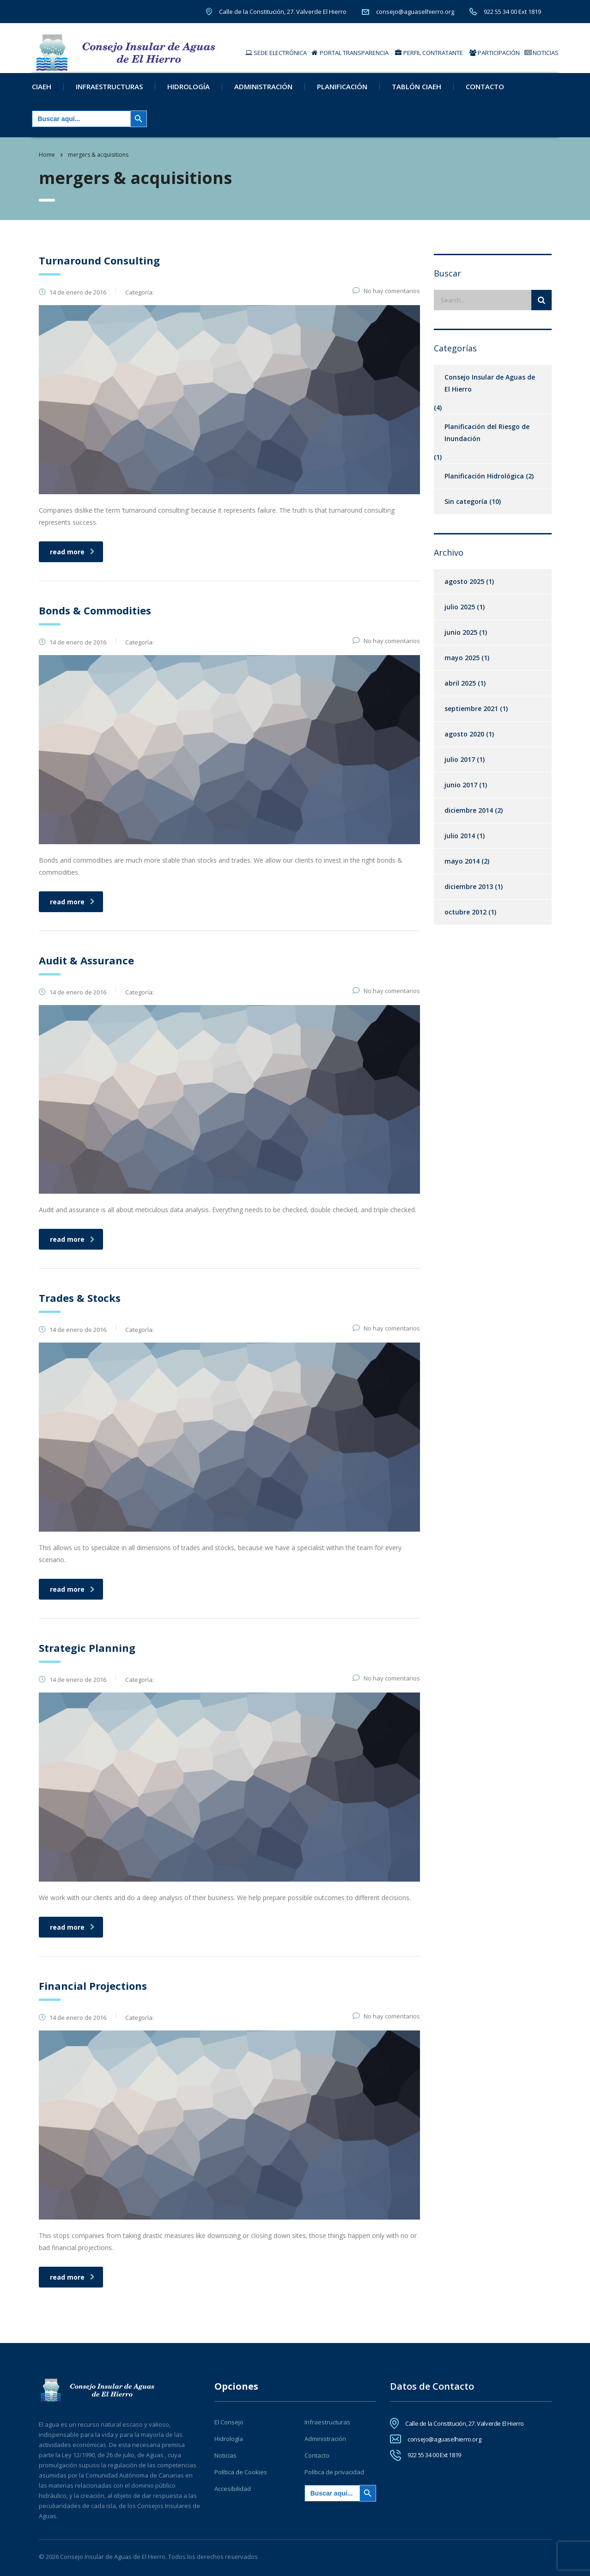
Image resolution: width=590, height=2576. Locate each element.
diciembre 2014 (468, 819)
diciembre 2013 (468, 895)
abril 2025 (460, 692)
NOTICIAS (541, 53)
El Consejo (228, 2422)
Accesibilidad (232, 2488)
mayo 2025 (462, 666)
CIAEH (41, 95)
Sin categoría (465, 510)
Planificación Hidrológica (484, 485)
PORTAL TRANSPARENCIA (350, 53)
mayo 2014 (462, 870)
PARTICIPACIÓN (494, 53)
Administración (263, 95)
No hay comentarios (386, 300)
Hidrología (188, 95)
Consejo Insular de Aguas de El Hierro (489, 392)
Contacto (485, 95)
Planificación (342, 95)
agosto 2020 (464, 743)
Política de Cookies (240, 2472)
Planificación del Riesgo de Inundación (486, 441)
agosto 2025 (464, 590)
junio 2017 (460, 794)
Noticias (225, 2455)
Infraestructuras (109, 95)
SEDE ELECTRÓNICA (276, 53)
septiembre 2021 (471, 717)
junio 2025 (460, 641)
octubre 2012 (465, 921)
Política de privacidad (334, 2472)
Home (47, 164)
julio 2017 (459, 768)
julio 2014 (459, 844)
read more (72, 561)
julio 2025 (459, 616)
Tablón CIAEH (416, 95)
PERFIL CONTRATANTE (429, 53)
